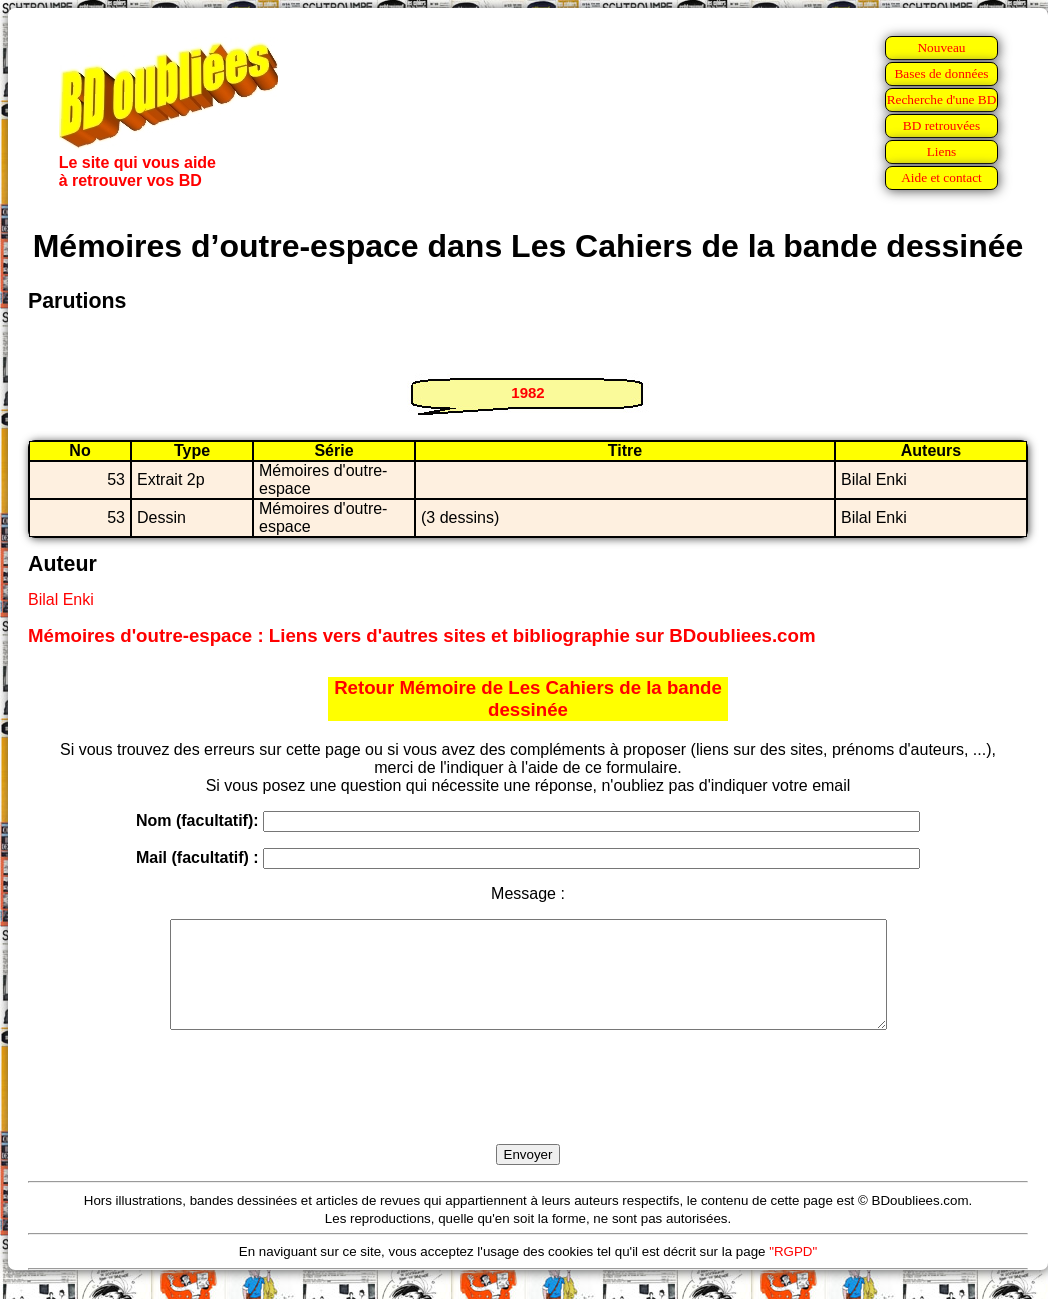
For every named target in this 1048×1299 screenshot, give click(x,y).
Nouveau (941, 47)
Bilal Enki (61, 599)
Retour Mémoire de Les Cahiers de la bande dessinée (528, 698)
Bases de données (941, 73)
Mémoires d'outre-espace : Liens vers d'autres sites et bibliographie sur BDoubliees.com (421, 635)
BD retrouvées (941, 125)
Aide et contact (941, 177)
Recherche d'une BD (942, 99)
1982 (527, 392)
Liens (942, 151)
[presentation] (528, 1110)
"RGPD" (793, 1272)
